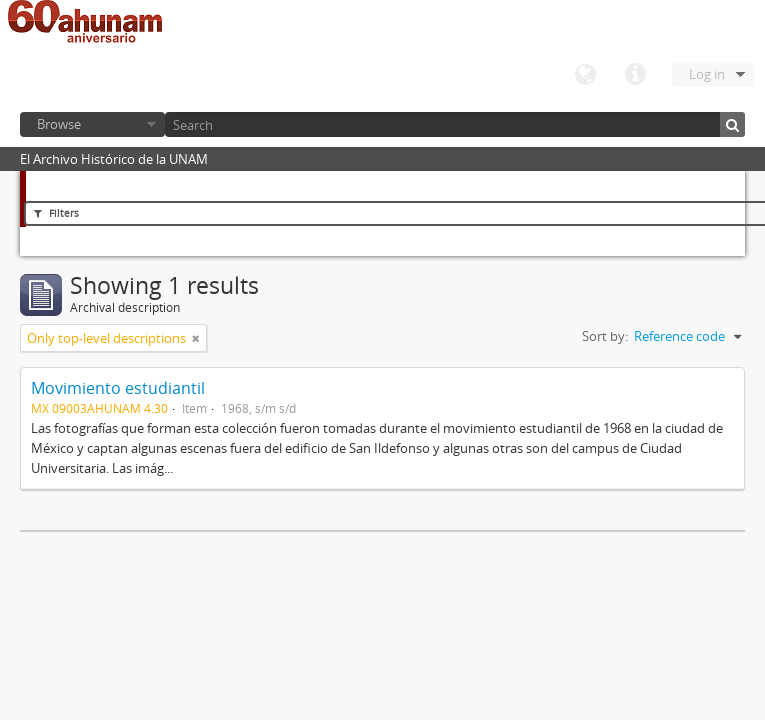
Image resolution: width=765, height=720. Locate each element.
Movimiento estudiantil (118, 388)
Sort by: (605, 336)
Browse (59, 124)
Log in (707, 74)
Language (585, 75)
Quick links (635, 75)
